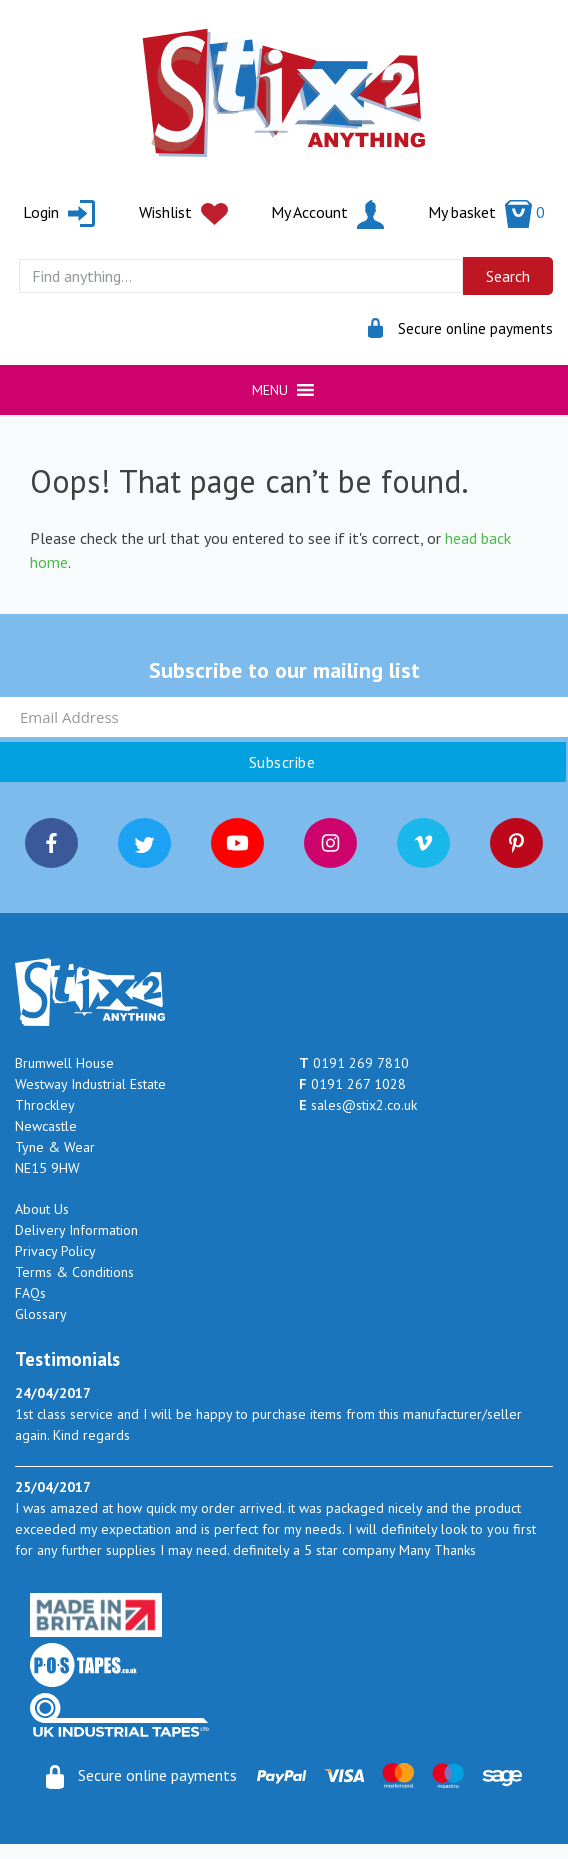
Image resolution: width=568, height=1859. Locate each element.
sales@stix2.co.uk (358, 1105)
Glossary (41, 1314)
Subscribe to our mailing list (284, 670)
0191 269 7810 (354, 1063)
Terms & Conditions (74, 1272)
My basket (486, 212)
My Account (327, 212)
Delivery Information (76, 1230)
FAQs (30, 1293)
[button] (270, 390)
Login (59, 212)
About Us (42, 1209)
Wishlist (183, 212)
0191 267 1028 (352, 1084)
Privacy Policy (55, 1251)
